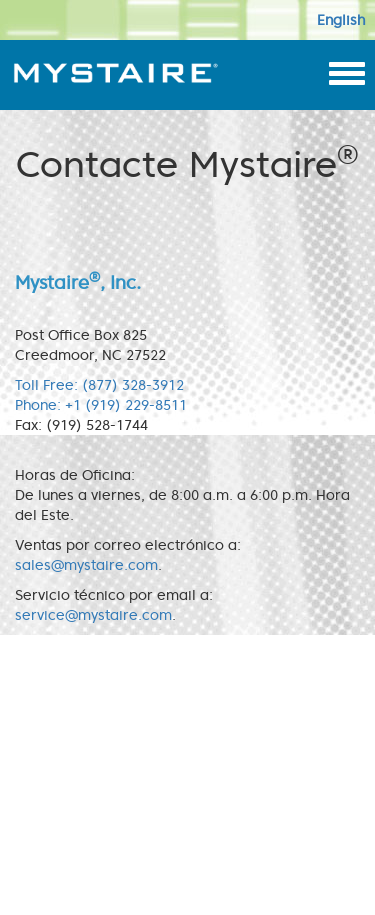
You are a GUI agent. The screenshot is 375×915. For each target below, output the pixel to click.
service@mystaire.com (93, 615)
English (341, 20)
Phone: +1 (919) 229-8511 (101, 405)
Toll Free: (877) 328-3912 (99, 385)
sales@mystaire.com (86, 565)
